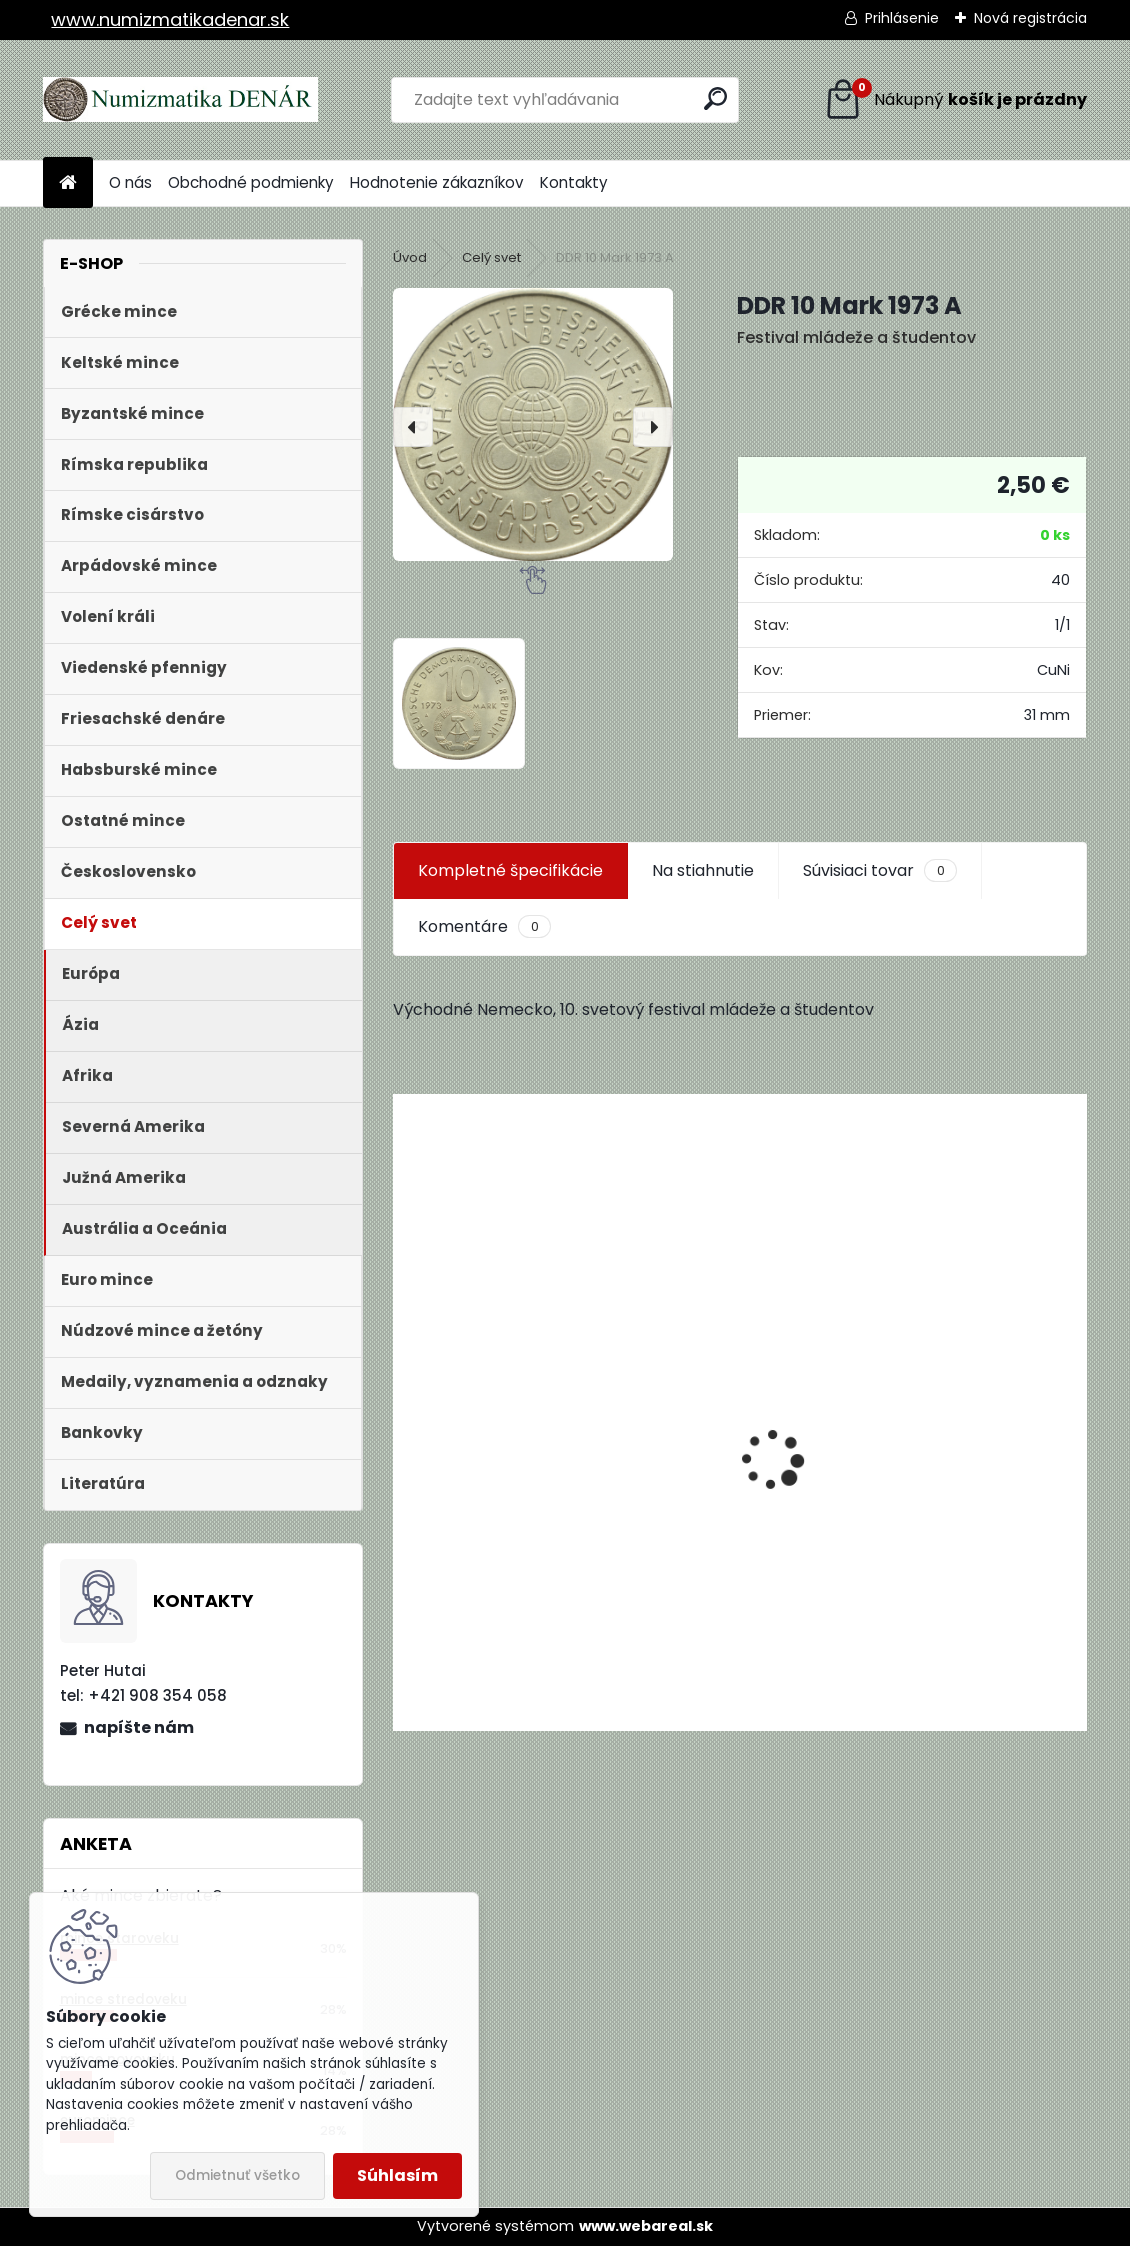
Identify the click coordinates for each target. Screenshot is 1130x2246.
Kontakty (574, 182)
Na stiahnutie (703, 870)
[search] (715, 98)
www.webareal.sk (646, 2226)
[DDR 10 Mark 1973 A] (533, 424)
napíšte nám (139, 1727)
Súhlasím (397, 2175)
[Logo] (180, 100)
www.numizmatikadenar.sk (170, 19)
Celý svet (491, 257)
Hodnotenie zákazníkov (437, 182)
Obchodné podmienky (251, 182)
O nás (130, 182)
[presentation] (413, 427)
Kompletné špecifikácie (510, 870)
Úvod (410, 257)
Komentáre (484, 927)
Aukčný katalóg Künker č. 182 (520, 1578)
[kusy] (467, 1672)
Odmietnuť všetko (237, 2175)
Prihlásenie (902, 18)
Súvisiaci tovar (879, 871)
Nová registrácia (1030, 18)
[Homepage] (68, 183)
